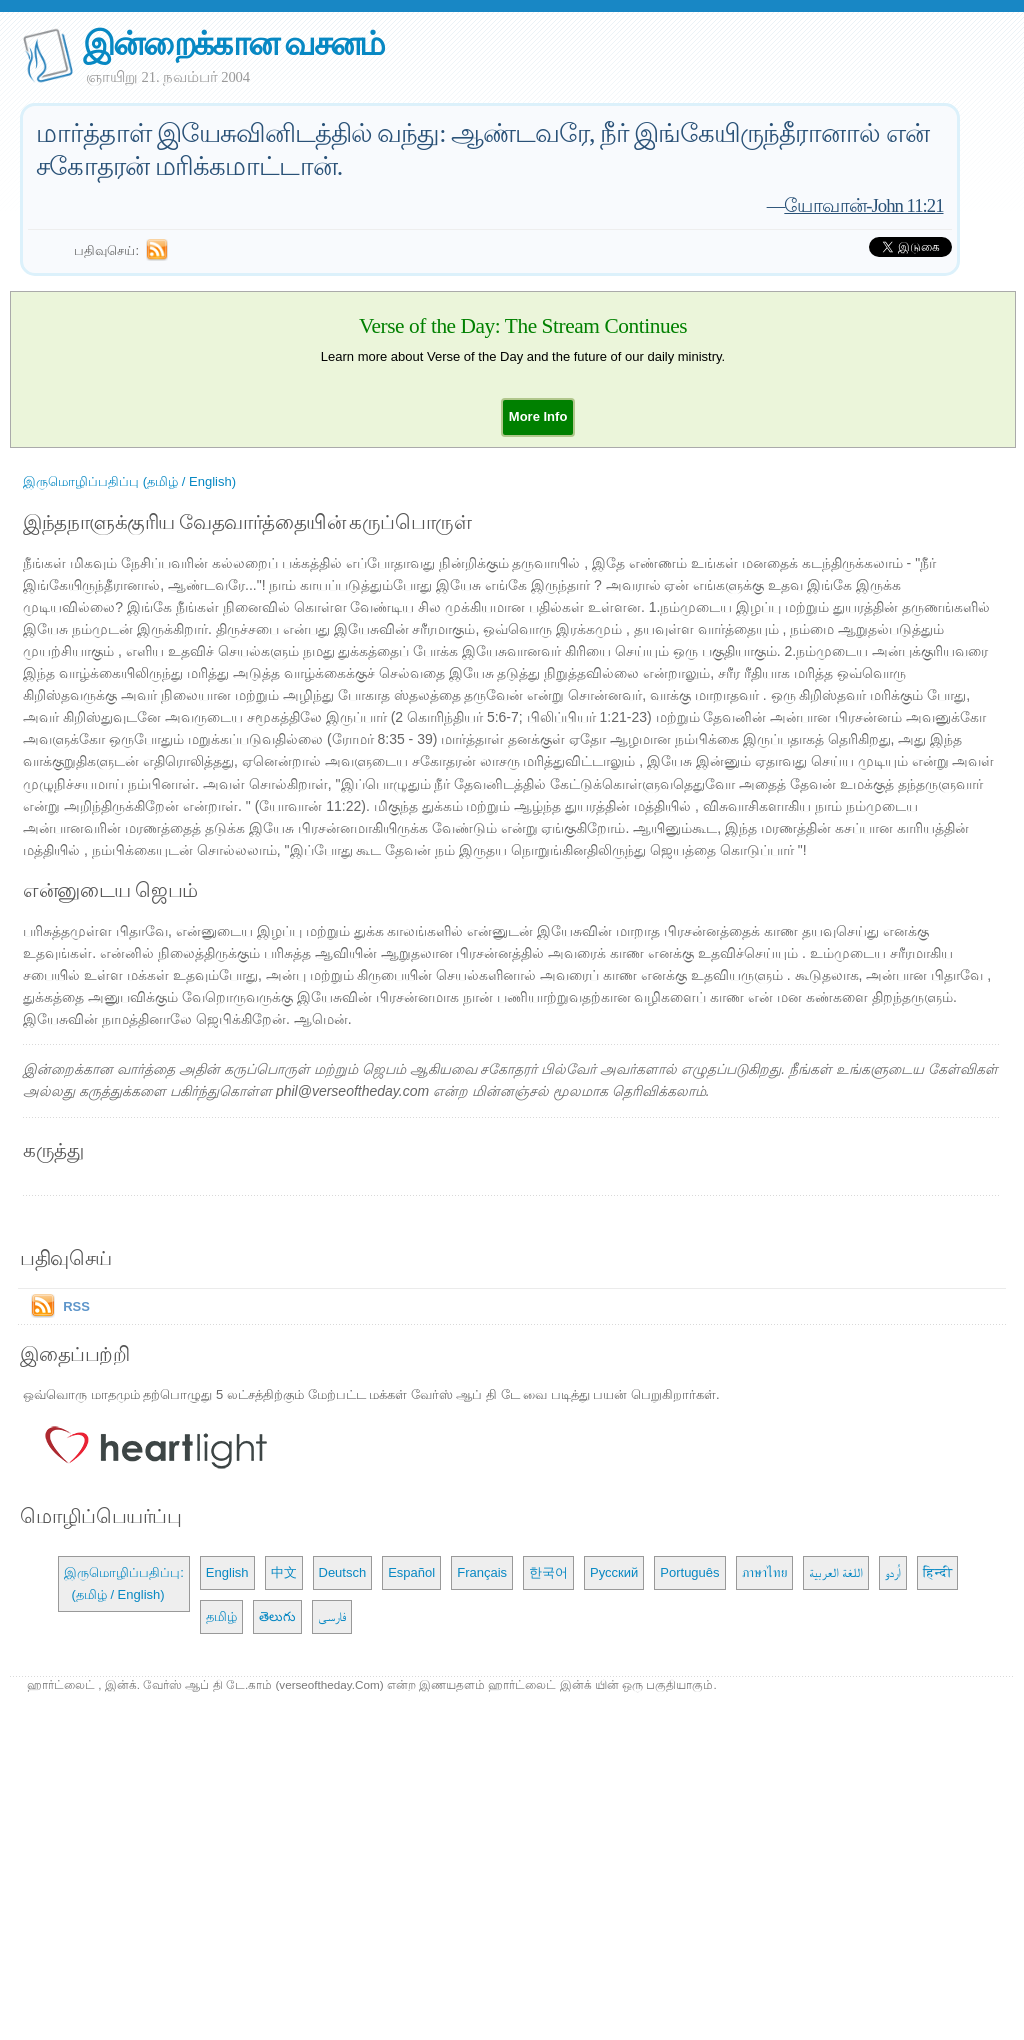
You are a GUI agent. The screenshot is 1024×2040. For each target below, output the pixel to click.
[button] (538, 416)
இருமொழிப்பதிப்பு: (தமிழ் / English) (124, 1583)
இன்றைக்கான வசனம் (233, 43)
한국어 (548, 1572)
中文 (284, 1572)
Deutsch (343, 1572)
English (227, 1572)
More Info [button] (538, 416)
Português (689, 1572)
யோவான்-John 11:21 (863, 205)
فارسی (332, 1616)
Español (411, 1572)
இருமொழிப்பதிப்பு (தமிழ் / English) (129, 481)
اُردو (893, 1572)
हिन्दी (937, 1572)
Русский (614, 1572)
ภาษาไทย (764, 1572)
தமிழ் (221, 1616)
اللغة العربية (836, 1572)
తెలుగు (277, 1616)
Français (482, 1572)
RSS (76, 1306)
